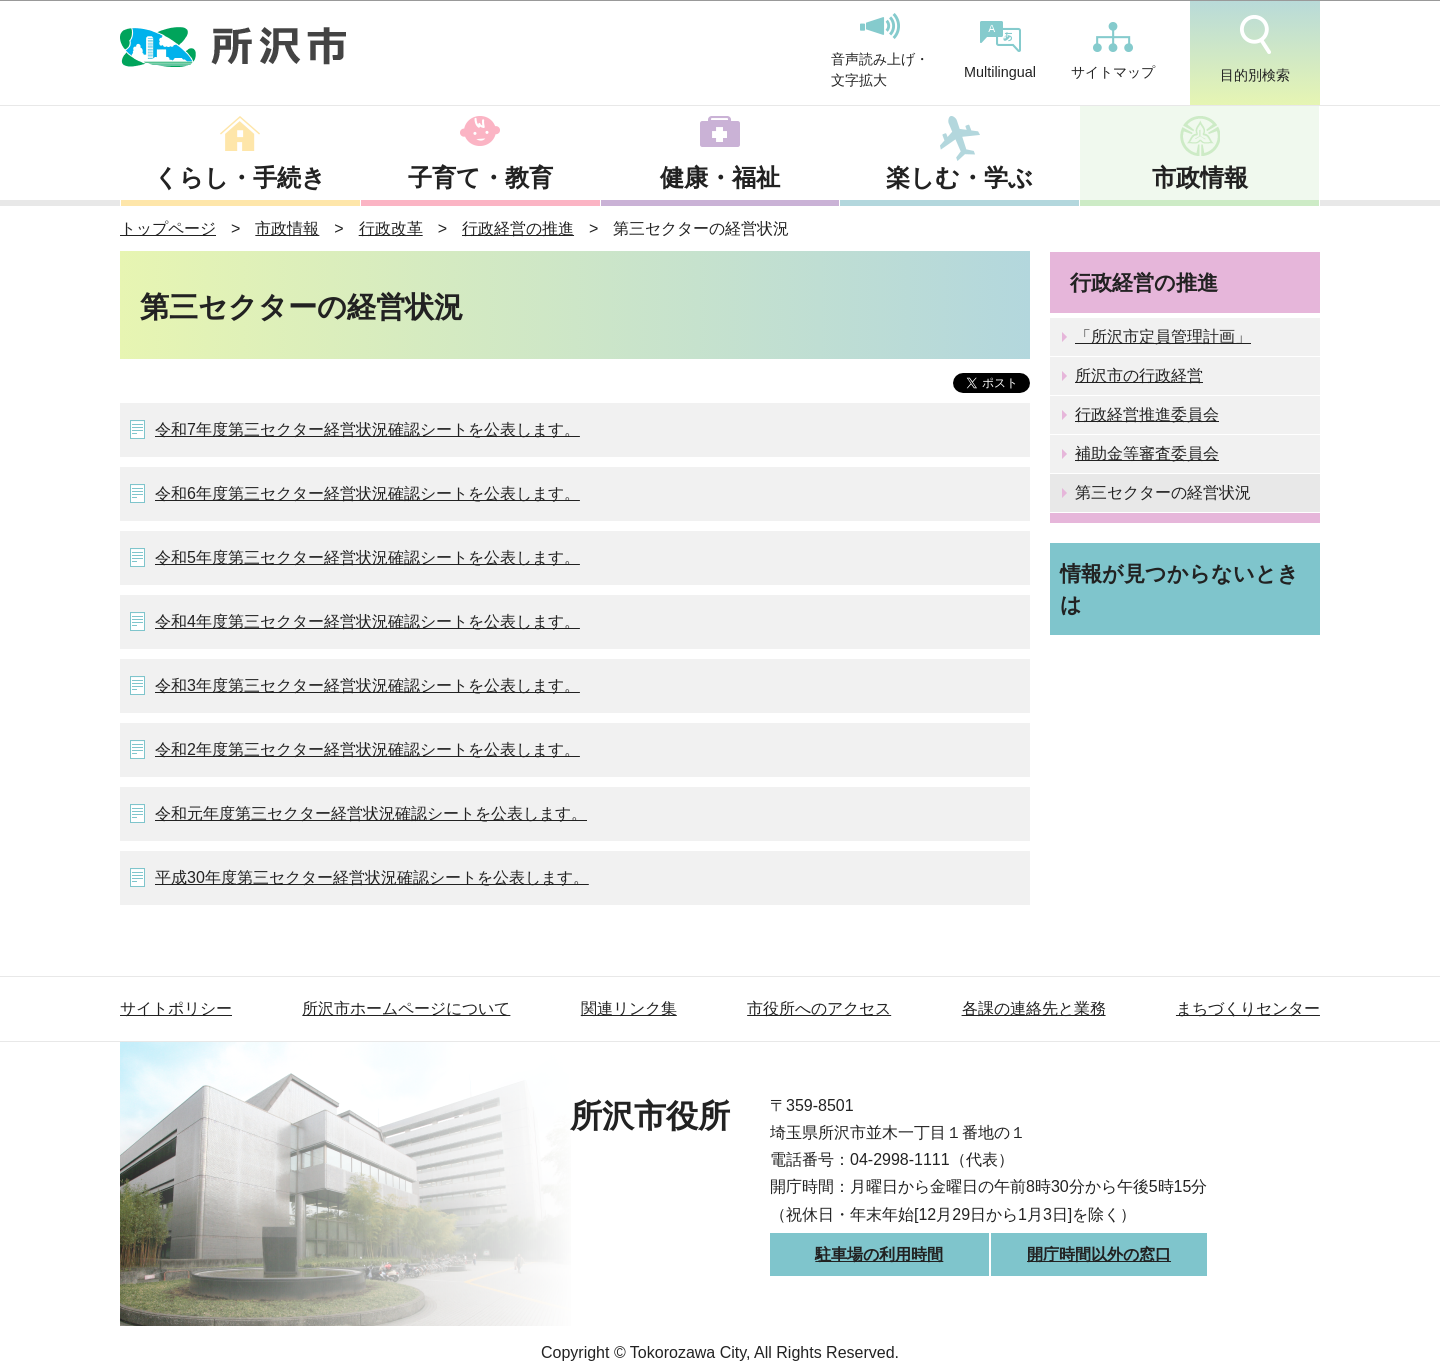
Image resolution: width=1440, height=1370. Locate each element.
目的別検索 (1255, 49)
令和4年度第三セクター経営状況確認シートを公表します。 (367, 621)
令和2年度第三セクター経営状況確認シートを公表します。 (367, 749)
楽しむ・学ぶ (959, 177)
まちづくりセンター (1248, 1008)
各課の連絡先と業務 (1034, 1008)
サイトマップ (1113, 51)
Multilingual (1000, 50)
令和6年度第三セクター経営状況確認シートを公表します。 (367, 493)
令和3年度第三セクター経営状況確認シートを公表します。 (367, 685)
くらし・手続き (240, 177)
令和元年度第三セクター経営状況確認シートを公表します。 (371, 813)
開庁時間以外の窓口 (1099, 1254)
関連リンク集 (629, 1008)
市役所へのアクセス (819, 1008)
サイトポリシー (176, 1008)
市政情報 (1200, 177)
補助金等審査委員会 (1147, 453)
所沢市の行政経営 (1139, 375)
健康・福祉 (720, 177)
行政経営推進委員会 (1147, 414)
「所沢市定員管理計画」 (1163, 336)
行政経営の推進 (518, 228)
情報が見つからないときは (1179, 589)
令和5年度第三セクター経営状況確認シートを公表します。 (367, 557)
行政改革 (391, 228)
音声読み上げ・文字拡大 (880, 51)
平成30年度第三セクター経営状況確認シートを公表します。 (372, 877)
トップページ (168, 228)
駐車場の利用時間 (879, 1254)
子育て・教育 (480, 177)
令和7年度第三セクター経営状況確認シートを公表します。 (367, 429)
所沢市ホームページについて (406, 1008)
